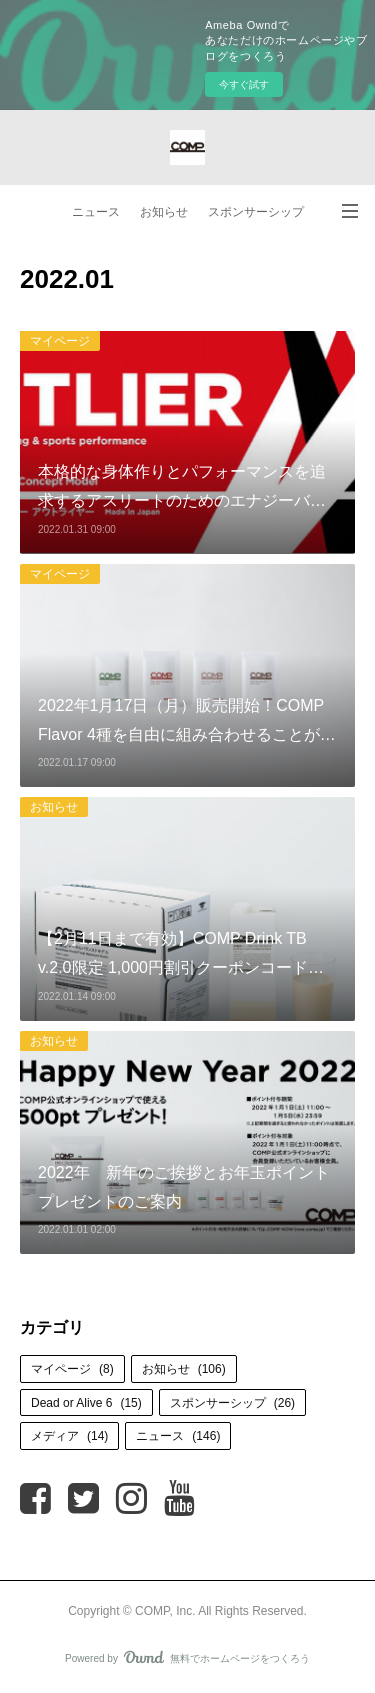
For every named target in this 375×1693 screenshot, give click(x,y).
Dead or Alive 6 (86, 1403)
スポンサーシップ (256, 212)
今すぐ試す (244, 84)
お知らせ (164, 212)
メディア (69, 1436)
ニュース (96, 212)
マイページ (60, 341)
